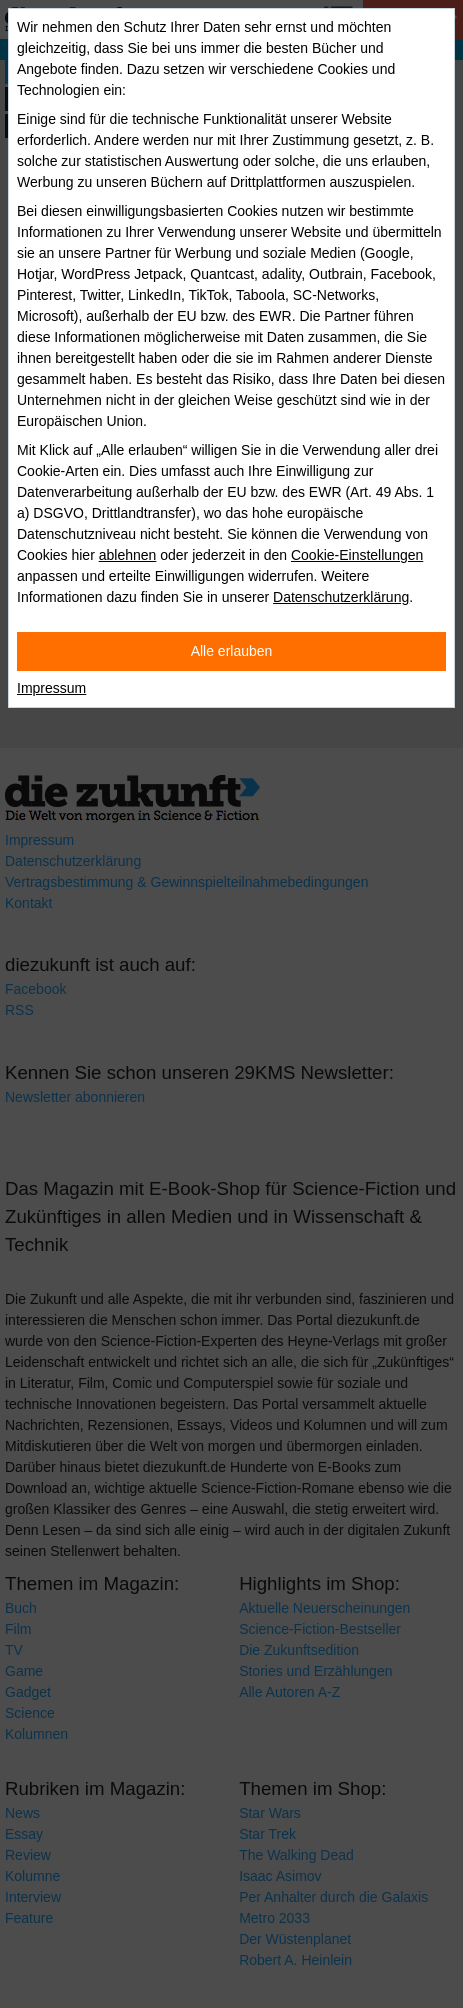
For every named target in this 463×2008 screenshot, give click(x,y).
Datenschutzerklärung (341, 597)
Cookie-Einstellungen (357, 555)
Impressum (51, 688)
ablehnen (128, 555)
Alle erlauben (232, 651)
